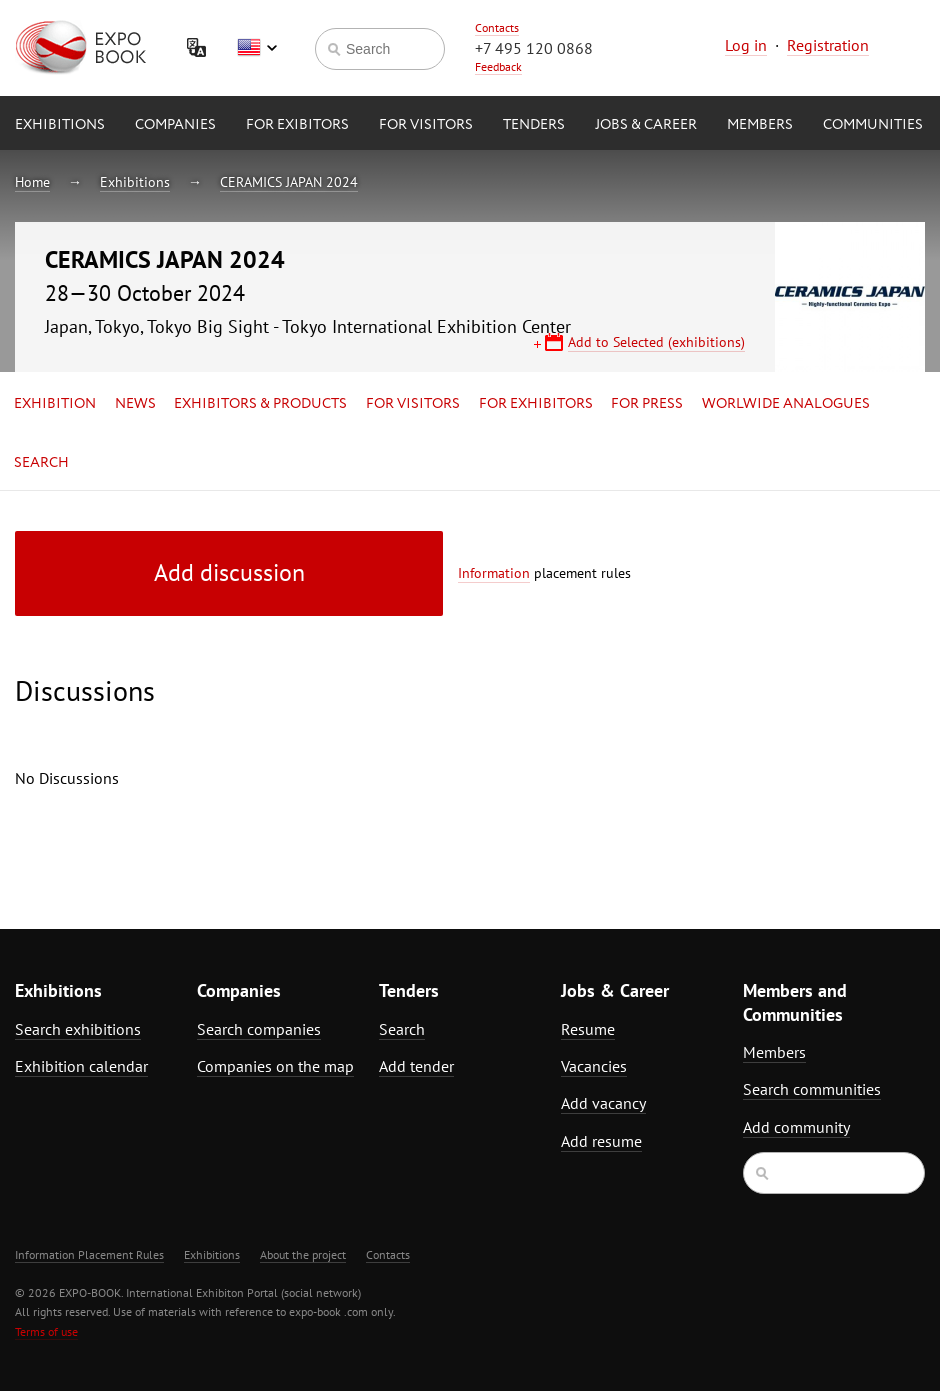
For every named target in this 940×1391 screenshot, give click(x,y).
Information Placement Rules (89, 1254)
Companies (175, 125)
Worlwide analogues (786, 404)
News (135, 404)
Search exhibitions (78, 1029)
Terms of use (46, 1331)
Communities (873, 125)
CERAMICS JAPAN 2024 (289, 182)
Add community (796, 1127)
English (257, 48)
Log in (746, 45)
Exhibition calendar (81, 1066)
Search (41, 463)
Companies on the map (275, 1066)
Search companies (259, 1029)
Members (760, 125)
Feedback (498, 66)
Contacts (497, 27)
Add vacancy (603, 1103)
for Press (647, 404)
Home (32, 182)
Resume (588, 1029)
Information (494, 573)
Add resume (601, 1141)
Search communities (812, 1089)
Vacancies (594, 1066)
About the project (303, 1254)
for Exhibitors (536, 404)
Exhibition (55, 404)
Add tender (416, 1066)
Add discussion (229, 572)
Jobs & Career (646, 125)
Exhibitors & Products (260, 404)
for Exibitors (297, 125)
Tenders (534, 125)
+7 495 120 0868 (534, 48)
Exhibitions (60, 125)
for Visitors (426, 125)
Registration (828, 45)
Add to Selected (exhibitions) (656, 342)
